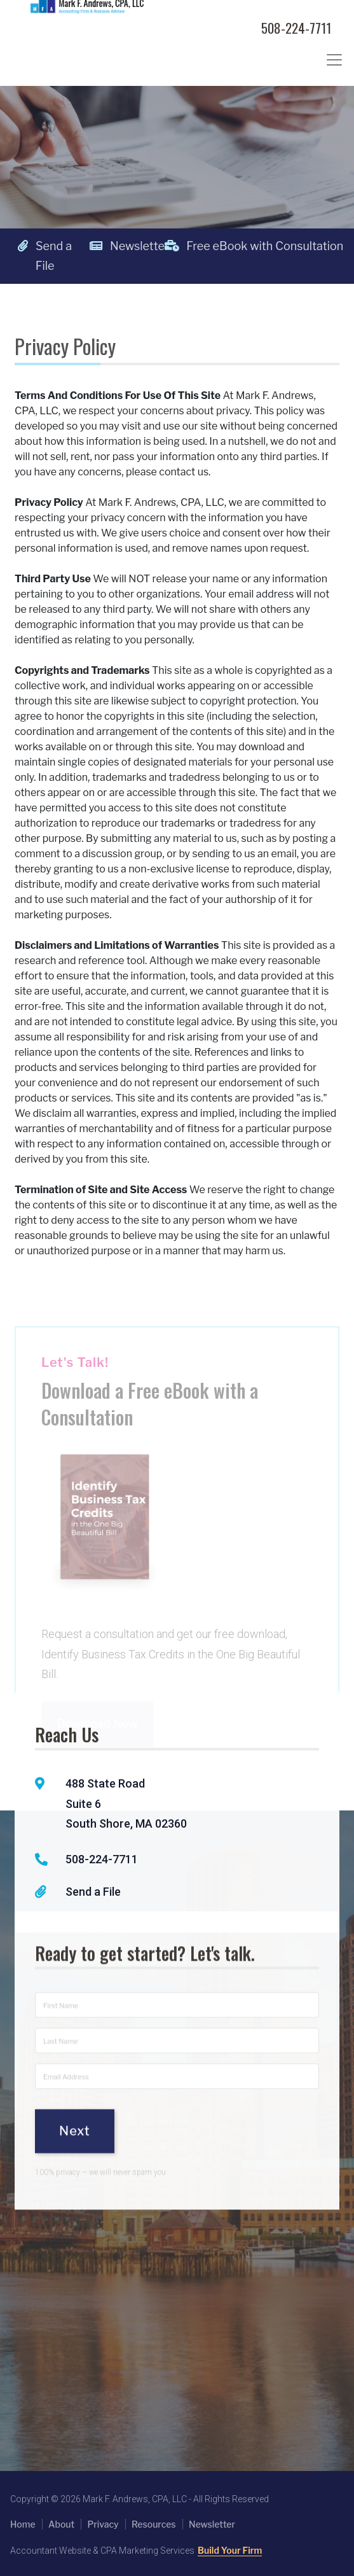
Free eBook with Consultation (198, 246)
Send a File (45, 256)
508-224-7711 (296, 28)
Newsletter (123, 246)
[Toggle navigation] (334, 60)
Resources (154, 2524)
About (61, 2524)
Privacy (102, 2524)
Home (23, 2524)
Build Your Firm (230, 2550)
